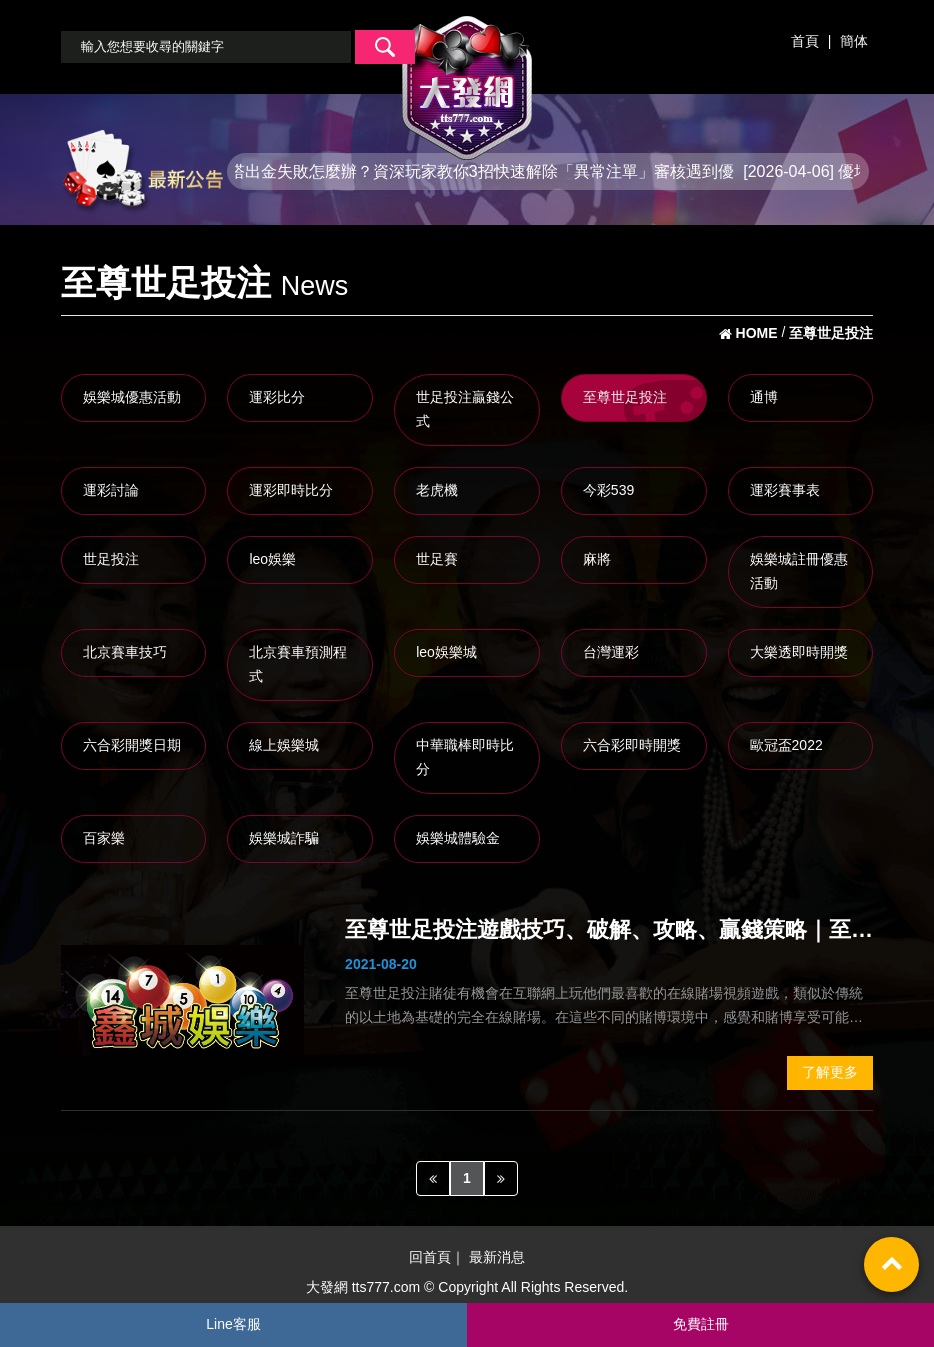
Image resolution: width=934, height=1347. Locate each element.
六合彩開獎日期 (132, 745)
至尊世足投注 (625, 397)
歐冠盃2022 (786, 745)
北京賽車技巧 (125, 652)
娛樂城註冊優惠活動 (799, 571)
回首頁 (430, 1258)
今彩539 (608, 490)
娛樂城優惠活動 (132, 397)
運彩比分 (277, 397)
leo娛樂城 (446, 652)
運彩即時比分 (291, 490)
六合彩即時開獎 (632, 745)
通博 (764, 397)
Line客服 (233, 1324)
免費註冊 (701, 1324)
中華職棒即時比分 (465, 757)
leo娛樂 (272, 559)
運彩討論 (111, 490)
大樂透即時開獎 (799, 652)
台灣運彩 (611, 652)
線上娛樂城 (284, 745)
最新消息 (497, 1258)
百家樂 (104, 838)
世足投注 (111, 559)
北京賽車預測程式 (298, 664)
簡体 (854, 41)
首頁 (805, 41)
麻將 (597, 559)
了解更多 (830, 1072)
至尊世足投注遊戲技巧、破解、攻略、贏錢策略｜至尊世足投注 (609, 932)
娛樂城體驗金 (458, 838)
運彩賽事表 (785, 490)
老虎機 (437, 490)
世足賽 (437, 559)
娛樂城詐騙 (284, 838)
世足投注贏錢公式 (465, 409)
